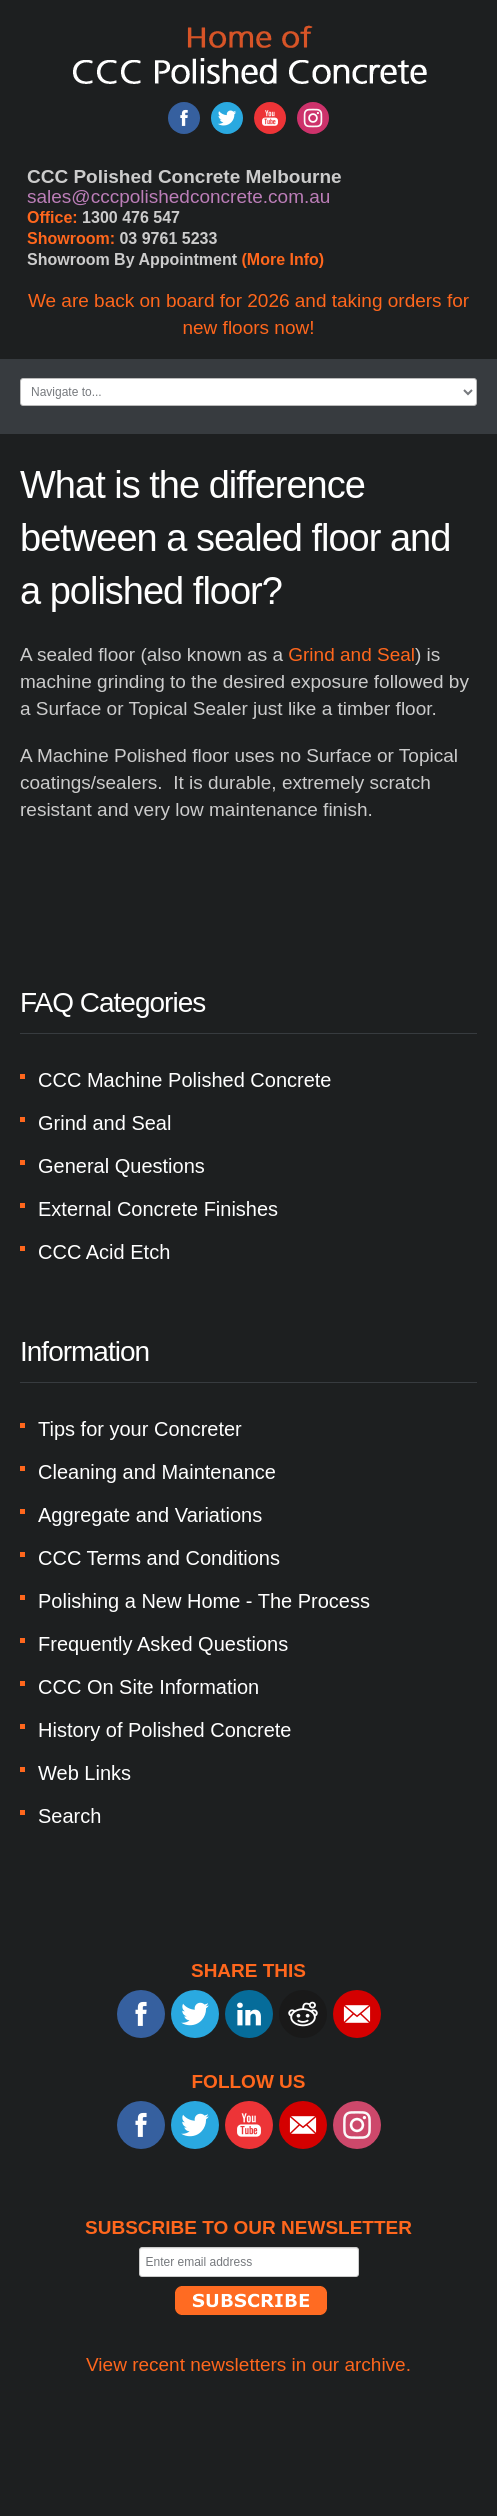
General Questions (121, 1166)
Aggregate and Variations (150, 1515)
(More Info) (283, 259)
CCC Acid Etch (104, 1252)
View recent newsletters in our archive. (248, 2364)
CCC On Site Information (148, 1687)
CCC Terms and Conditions (159, 1558)
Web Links (84, 1773)
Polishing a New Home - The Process (204, 1601)
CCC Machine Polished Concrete (184, 1080)
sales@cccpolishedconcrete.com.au (178, 196)
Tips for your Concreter (140, 1429)
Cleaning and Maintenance (157, 1472)
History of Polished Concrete (164, 1730)
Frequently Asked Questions (163, 1644)
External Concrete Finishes (158, 1209)
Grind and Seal (351, 654)
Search (69, 1816)
